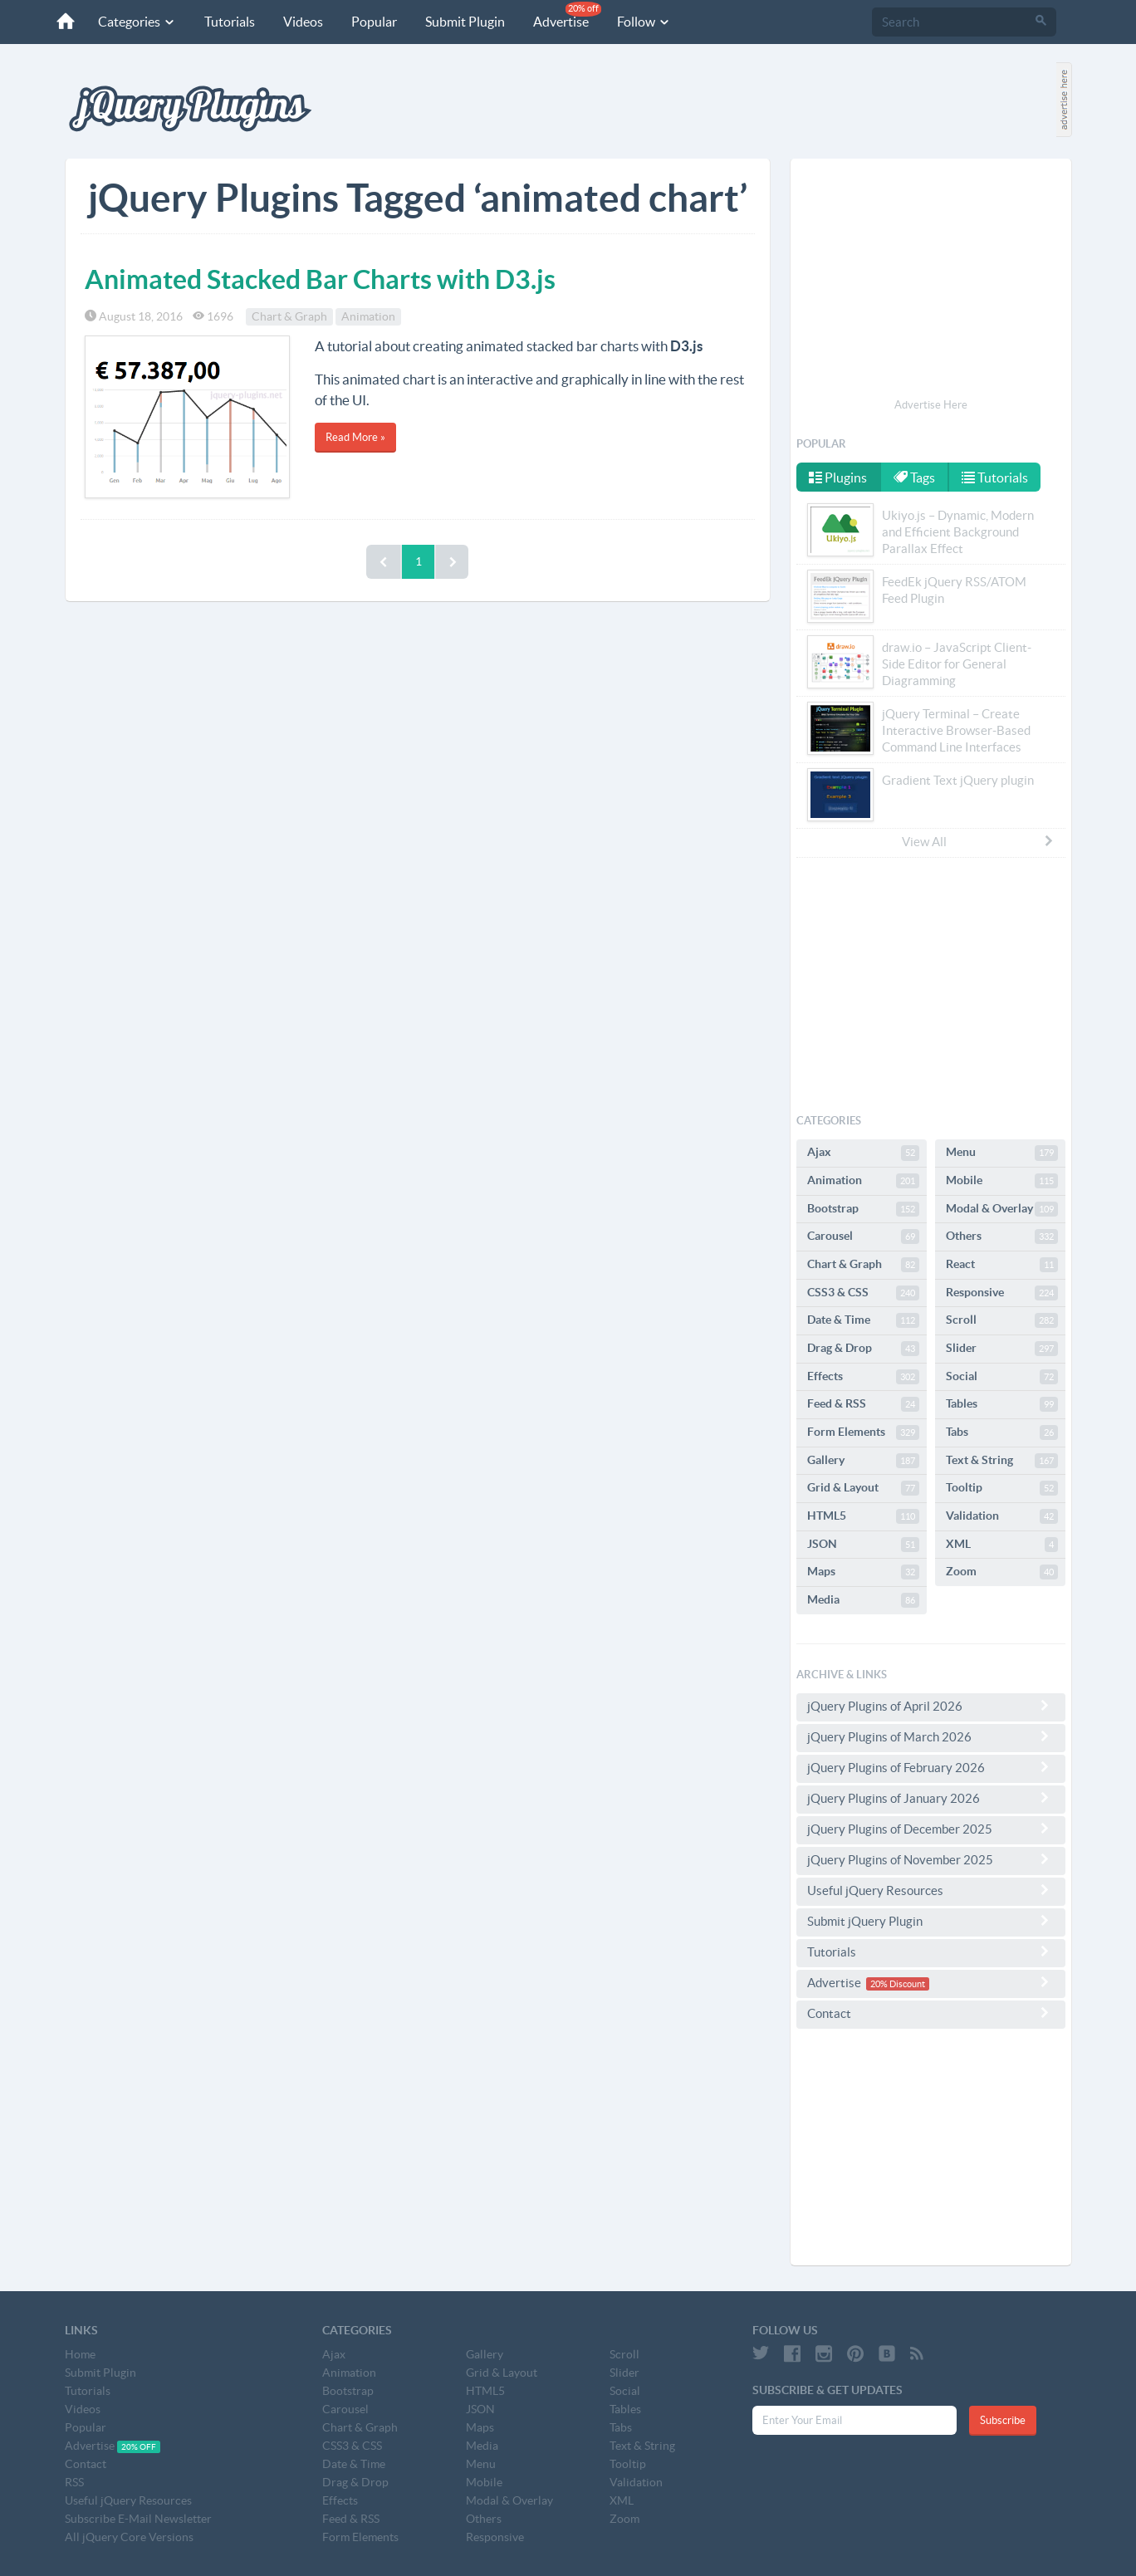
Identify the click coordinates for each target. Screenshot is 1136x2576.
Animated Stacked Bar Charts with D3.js (320, 279)
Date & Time (863, 1320)
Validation (1002, 1516)
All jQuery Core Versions (129, 2537)
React (1002, 1264)
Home (80, 2354)
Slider (1002, 1348)
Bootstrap (863, 1209)
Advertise (567, 15)
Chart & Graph (289, 316)
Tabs (1002, 1432)
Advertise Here (930, 405)
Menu (1002, 1152)
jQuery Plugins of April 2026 (931, 1705)
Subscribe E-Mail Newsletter (138, 2518)
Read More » (355, 437)
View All (978, 841)
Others (1002, 1236)
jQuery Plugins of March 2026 (931, 1736)
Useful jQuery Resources (931, 1890)
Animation (368, 316)
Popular (374, 21)
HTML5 (863, 1516)
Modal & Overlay (1002, 1209)
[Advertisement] (930, 280)
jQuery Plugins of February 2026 (931, 1767)
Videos (303, 21)
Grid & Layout (863, 1488)
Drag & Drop (863, 1348)
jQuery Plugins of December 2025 (931, 1828)
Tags (914, 477)
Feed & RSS (863, 1404)
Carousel (863, 1236)
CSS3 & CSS (863, 1293)
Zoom (1002, 1572)
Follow (644, 21)
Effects (863, 1376)
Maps (863, 1572)
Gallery (863, 1460)
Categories (137, 21)
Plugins (838, 477)
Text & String (1002, 1460)
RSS (74, 2482)
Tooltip (1002, 1488)
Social (1002, 1376)
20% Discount (897, 1984)
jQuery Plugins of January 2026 (931, 1797)
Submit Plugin (465, 21)
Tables (1002, 1404)
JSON (863, 1544)
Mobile (1002, 1180)
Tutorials (229, 21)
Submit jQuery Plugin (931, 1920)
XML (1002, 1544)
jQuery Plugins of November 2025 (931, 1859)
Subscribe (1003, 2420)
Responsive (1002, 1293)
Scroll (1002, 1320)
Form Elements (863, 1432)
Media (863, 1600)
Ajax (863, 1152)
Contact (931, 2012)
